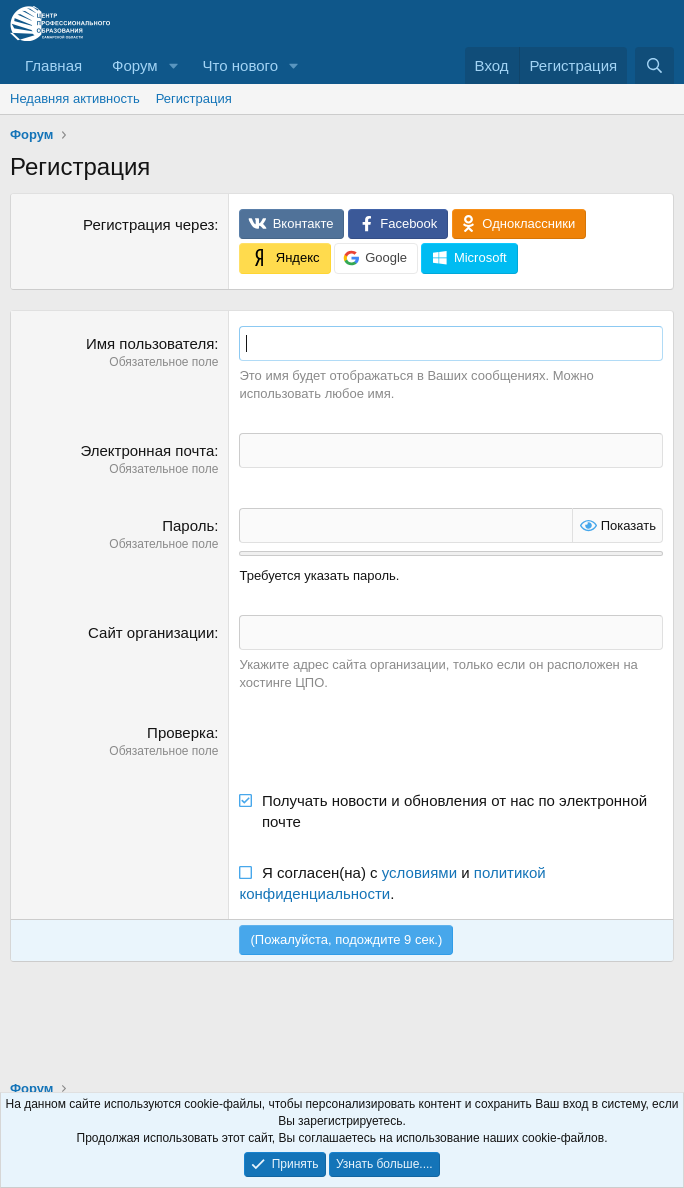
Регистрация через (148, 224)
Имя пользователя (150, 343)
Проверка (180, 732)
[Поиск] (654, 65)
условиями (419, 872)
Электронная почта (147, 450)
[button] (174, 65)
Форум (135, 65)
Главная (53, 65)
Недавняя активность (75, 98)
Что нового (240, 65)
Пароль (188, 525)
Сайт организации (151, 632)
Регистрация (194, 98)
